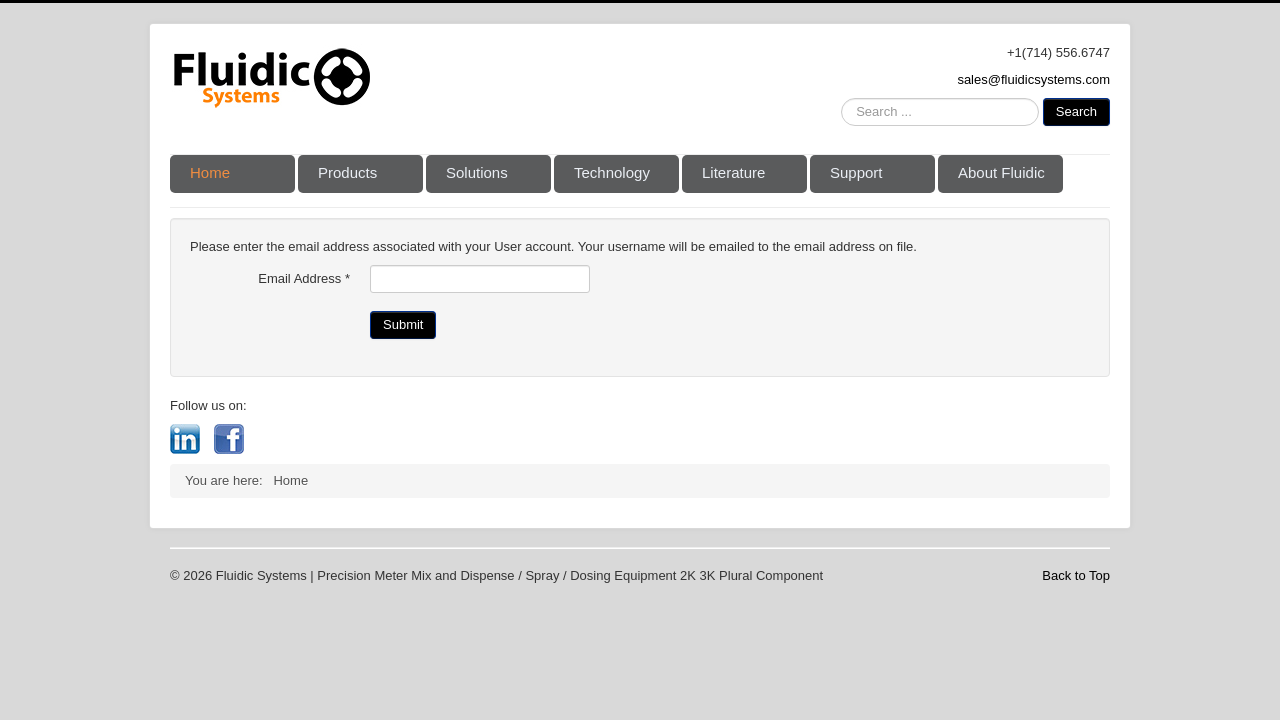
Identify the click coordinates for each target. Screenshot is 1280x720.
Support (856, 172)
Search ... (841, 98)
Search (1076, 111)
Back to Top (1076, 575)
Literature (733, 172)
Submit (403, 324)
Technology (612, 172)
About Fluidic (1001, 172)
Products (347, 172)
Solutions (477, 172)
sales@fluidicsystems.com (1033, 79)
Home (210, 172)
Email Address (304, 278)
